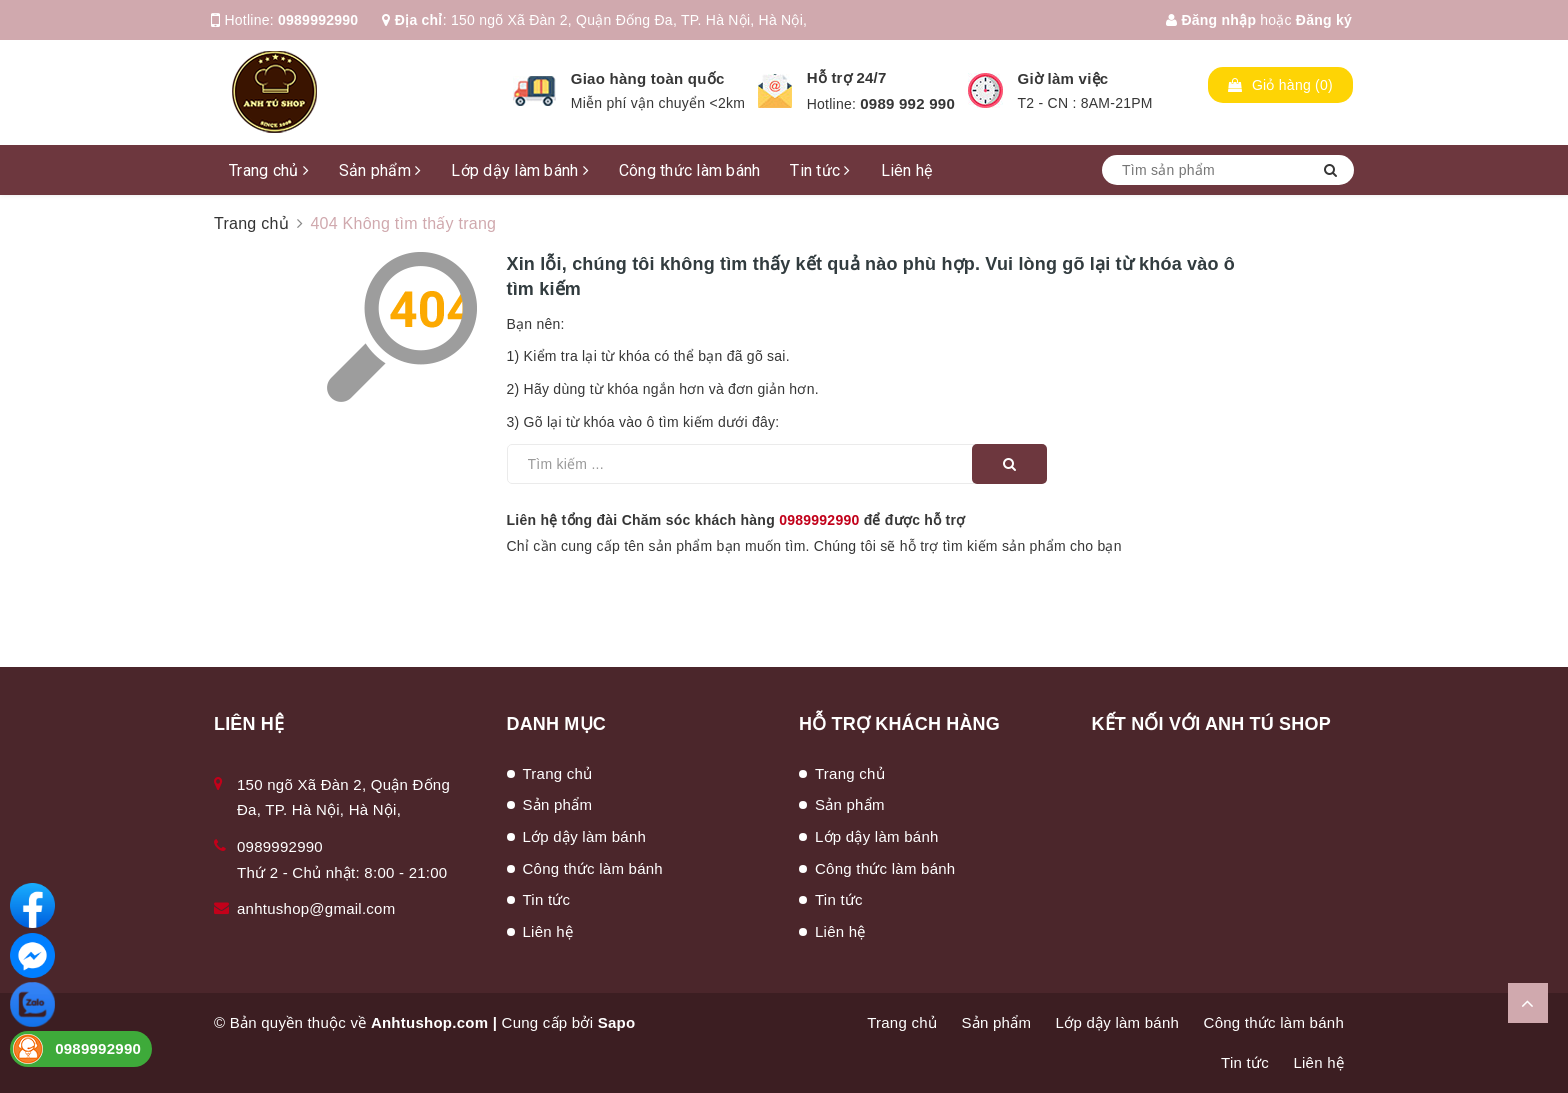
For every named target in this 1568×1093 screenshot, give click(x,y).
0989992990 (318, 20)
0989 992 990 (907, 103)
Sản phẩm (380, 170)
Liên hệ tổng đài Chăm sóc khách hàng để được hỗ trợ (736, 520)
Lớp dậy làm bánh (520, 170)
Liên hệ (907, 170)
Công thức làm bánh (690, 170)
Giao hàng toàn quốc (648, 78)
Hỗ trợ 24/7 (847, 77)
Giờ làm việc (1063, 78)
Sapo (617, 1022)
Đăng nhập (1211, 20)
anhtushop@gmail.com (316, 908)
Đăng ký (1324, 20)
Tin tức (820, 170)
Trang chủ (269, 170)
